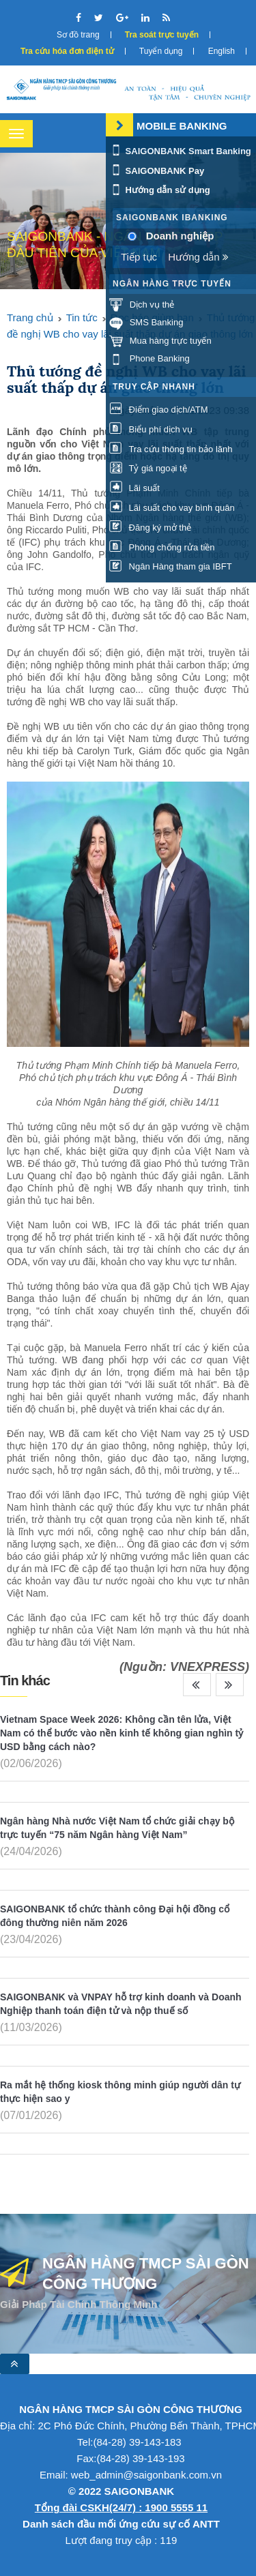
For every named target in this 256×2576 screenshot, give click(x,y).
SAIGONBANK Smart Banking (180, 151)
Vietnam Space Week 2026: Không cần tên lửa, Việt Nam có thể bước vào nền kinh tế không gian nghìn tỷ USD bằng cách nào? (121, 1733)
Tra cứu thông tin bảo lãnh (170, 449)
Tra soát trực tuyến (162, 35)
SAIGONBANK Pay (156, 171)
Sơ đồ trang (78, 35)
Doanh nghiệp (180, 235)
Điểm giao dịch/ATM (158, 409)
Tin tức (82, 317)
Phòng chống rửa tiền (162, 547)
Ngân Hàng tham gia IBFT (170, 566)
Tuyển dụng (161, 51)
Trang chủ (30, 317)
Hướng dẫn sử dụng (159, 190)
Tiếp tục (139, 257)
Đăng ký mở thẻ (150, 527)
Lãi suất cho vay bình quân (172, 508)
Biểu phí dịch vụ (151, 429)
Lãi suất (134, 488)
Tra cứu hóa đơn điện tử (67, 51)
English (221, 51)
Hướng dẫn (198, 257)
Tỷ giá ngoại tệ (148, 468)
